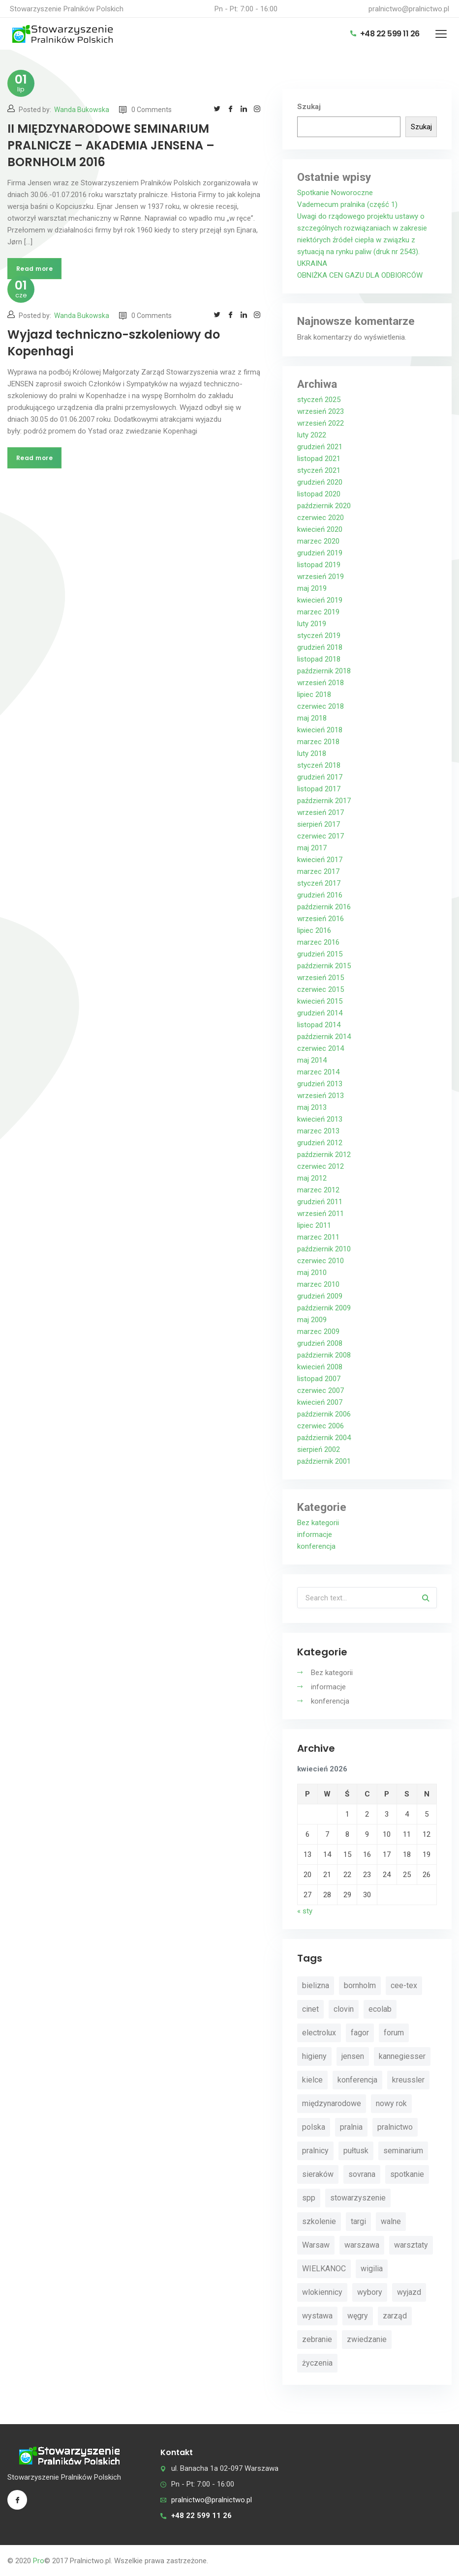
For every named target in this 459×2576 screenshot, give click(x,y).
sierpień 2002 (318, 1449)
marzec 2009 (318, 1331)
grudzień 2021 (319, 446)
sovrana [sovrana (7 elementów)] (361, 2174)
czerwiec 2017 (320, 836)
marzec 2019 (318, 612)
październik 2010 (324, 1249)
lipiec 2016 (314, 930)
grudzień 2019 (319, 553)
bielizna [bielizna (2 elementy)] (315, 1985)
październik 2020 (324, 505)
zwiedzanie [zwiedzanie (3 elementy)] (367, 2339)
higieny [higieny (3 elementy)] (314, 2056)
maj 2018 (312, 718)
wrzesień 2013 (320, 1095)
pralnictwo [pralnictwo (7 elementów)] (395, 2127)
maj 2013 (312, 1107)
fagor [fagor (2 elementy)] (360, 2032)
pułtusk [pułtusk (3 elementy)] (355, 2150)
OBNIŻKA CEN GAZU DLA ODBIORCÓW (360, 275)
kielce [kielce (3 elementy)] (312, 2079)
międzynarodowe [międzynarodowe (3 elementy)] (331, 2103)
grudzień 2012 (319, 1142)
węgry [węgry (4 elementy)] (357, 2315)
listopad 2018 (318, 659)
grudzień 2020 (319, 482)
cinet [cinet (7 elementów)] (310, 2009)
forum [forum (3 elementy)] (394, 2032)
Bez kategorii (318, 1522)
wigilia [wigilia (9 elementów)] (372, 2268)
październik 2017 (324, 800)
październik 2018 (324, 670)
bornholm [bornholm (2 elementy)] (360, 1985)
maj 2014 (312, 1060)
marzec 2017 (318, 871)
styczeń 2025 (318, 399)
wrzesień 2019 (320, 576)
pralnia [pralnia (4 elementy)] (351, 2127)
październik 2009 (324, 1307)
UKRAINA (312, 263)
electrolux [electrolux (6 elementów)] (319, 2032)
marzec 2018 (318, 741)
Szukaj (309, 106)
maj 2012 (312, 1178)
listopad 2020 (318, 494)
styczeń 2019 (318, 635)
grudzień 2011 (319, 1201)
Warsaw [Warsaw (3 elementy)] (316, 2245)
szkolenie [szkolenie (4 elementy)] (319, 2221)
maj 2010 (312, 1272)
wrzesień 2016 (320, 918)
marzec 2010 (318, 1284)
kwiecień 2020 (319, 529)
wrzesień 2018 (320, 682)
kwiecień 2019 (319, 600)
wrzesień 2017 (320, 812)
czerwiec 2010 (320, 1260)
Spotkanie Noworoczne (335, 192)
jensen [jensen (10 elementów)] (352, 2056)
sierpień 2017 (318, 824)
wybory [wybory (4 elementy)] (369, 2292)
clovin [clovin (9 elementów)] (344, 2009)
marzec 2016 (318, 942)
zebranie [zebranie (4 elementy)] (317, 2339)
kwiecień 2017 (319, 859)
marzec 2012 (318, 1190)
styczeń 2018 (318, 765)
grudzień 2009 (319, 1296)
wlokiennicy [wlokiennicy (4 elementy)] (322, 2292)
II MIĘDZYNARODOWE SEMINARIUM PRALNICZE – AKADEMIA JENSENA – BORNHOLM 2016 (110, 145)
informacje (314, 1534)
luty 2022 (311, 435)
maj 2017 (312, 847)
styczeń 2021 (318, 470)
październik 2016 (324, 906)
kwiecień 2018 (319, 729)
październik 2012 (324, 1154)
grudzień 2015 (319, 954)
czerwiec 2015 (320, 989)
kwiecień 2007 (319, 1402)
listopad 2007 (318, 1378)
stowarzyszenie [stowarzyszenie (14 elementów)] (358, 2197)
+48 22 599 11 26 (385, 33)
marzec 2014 (318, 1072)
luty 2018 (311, 753)
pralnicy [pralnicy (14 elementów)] (315, 2150)
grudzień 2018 (319, 647)
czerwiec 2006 (320, 1425)
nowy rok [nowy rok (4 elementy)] (391, 2103)
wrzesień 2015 (320, 977)
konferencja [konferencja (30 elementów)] (357, 2079)
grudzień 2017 (319, 777)
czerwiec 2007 (320, 1390)
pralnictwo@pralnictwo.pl (408, 8)
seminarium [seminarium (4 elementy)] (403, 2150)
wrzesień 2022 (320, 423)
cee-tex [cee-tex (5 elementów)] (404, 1985)
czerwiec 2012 (320, 1166)
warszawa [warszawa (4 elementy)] (361, 2245)
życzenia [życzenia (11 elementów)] (317, 2363)
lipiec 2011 (314, 1225)
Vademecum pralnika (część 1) (347, 204)
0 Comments (145, 110)
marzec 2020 (318, 541)
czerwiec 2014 (320, 1048)
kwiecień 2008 (319, 1366)
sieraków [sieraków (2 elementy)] (318, 2174)
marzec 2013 (318, 1131)
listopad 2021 (318, 458)
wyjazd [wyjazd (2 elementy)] (409, 2292)
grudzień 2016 (319, 895)
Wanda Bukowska (81, 110)
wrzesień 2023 (320, 411)
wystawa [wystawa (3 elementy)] (317, 2315)
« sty (304, 1911)
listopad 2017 (318, 788)
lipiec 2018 (314, 694)
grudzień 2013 (319, 1083)
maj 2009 (312, 1319)
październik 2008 (324, 1355)
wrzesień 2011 (320, 1213)
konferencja (316, 1546)
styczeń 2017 (318, 883)
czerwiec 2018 (320, 706)
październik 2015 (324, 965)
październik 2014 (324, 1036)
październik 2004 (324, 1437)
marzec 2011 (318, 1237)
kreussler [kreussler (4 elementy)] (408, 2079)
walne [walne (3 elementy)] (391, 2221)
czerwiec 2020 (320, 517)
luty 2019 (311, 623)
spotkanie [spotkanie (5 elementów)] (407, 2174)
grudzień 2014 (319, 1013)
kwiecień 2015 (319, 1001)
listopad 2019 (318, 564)
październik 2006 (324, 1414)
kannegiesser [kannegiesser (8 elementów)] (402, 2056)
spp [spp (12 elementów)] (308, 2197)
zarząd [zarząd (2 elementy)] (395, 2315)
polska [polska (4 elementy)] (313, 2127)
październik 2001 (324, 1461)
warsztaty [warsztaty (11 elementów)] (411, 2245)
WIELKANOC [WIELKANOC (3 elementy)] (324, 2268)
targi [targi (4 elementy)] (358, 2221)
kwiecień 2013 (319, 1119)
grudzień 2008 (319, 1343)
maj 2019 (312, 588)
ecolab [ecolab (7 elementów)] (380, 2009)
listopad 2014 (318, 1024)
